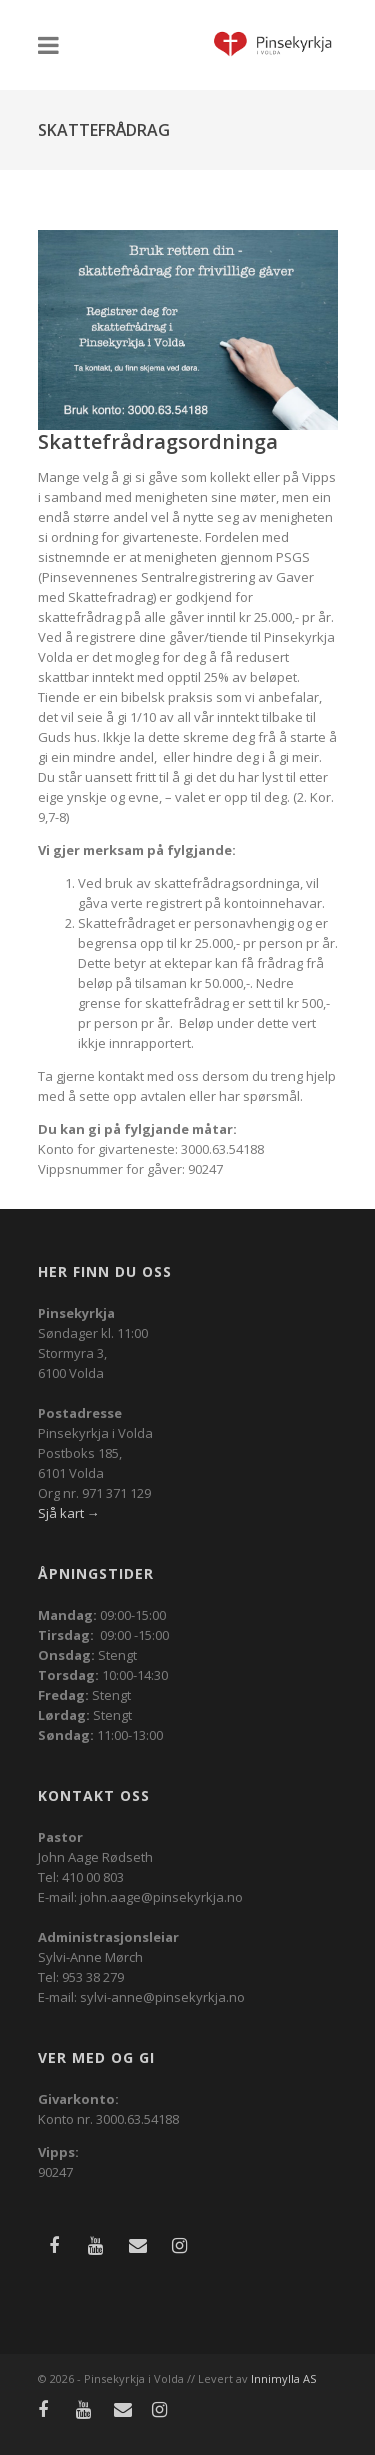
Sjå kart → (69, 1513)
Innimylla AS (283, 2378)
